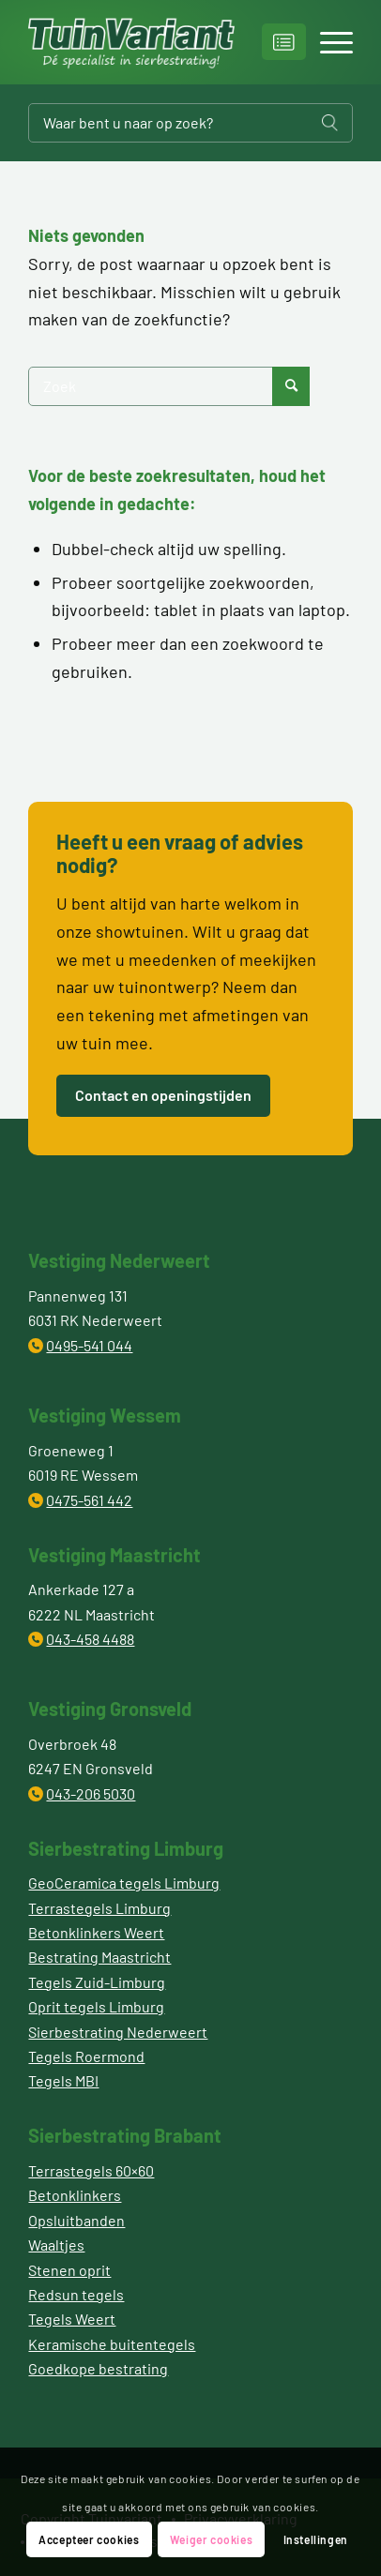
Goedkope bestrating (98, 2368)
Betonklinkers (74, 2195)
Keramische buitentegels (111, 2344)
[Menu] (327, 42)
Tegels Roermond (86, 2056)
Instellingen (315, 2539)
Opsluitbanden (76, 2220)
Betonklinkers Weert (96, 1932)
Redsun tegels (76, 2294)
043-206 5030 (90, 1793)
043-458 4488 (90, 1639)
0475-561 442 (89, 1500)
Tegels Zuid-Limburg (96, 1982)
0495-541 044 (89, 1345)
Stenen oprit (69, 2270)
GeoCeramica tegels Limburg (124, 1882)
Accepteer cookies (88, 2539)
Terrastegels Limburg (99, 1908)
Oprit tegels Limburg (96, 2006)
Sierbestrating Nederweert (117, 2032)
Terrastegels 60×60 (91, 2170)
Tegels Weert (71, 2318)
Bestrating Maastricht (99, 1957)
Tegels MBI (63, 2080)
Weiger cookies (211, 2539)
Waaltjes (56, 2244)
